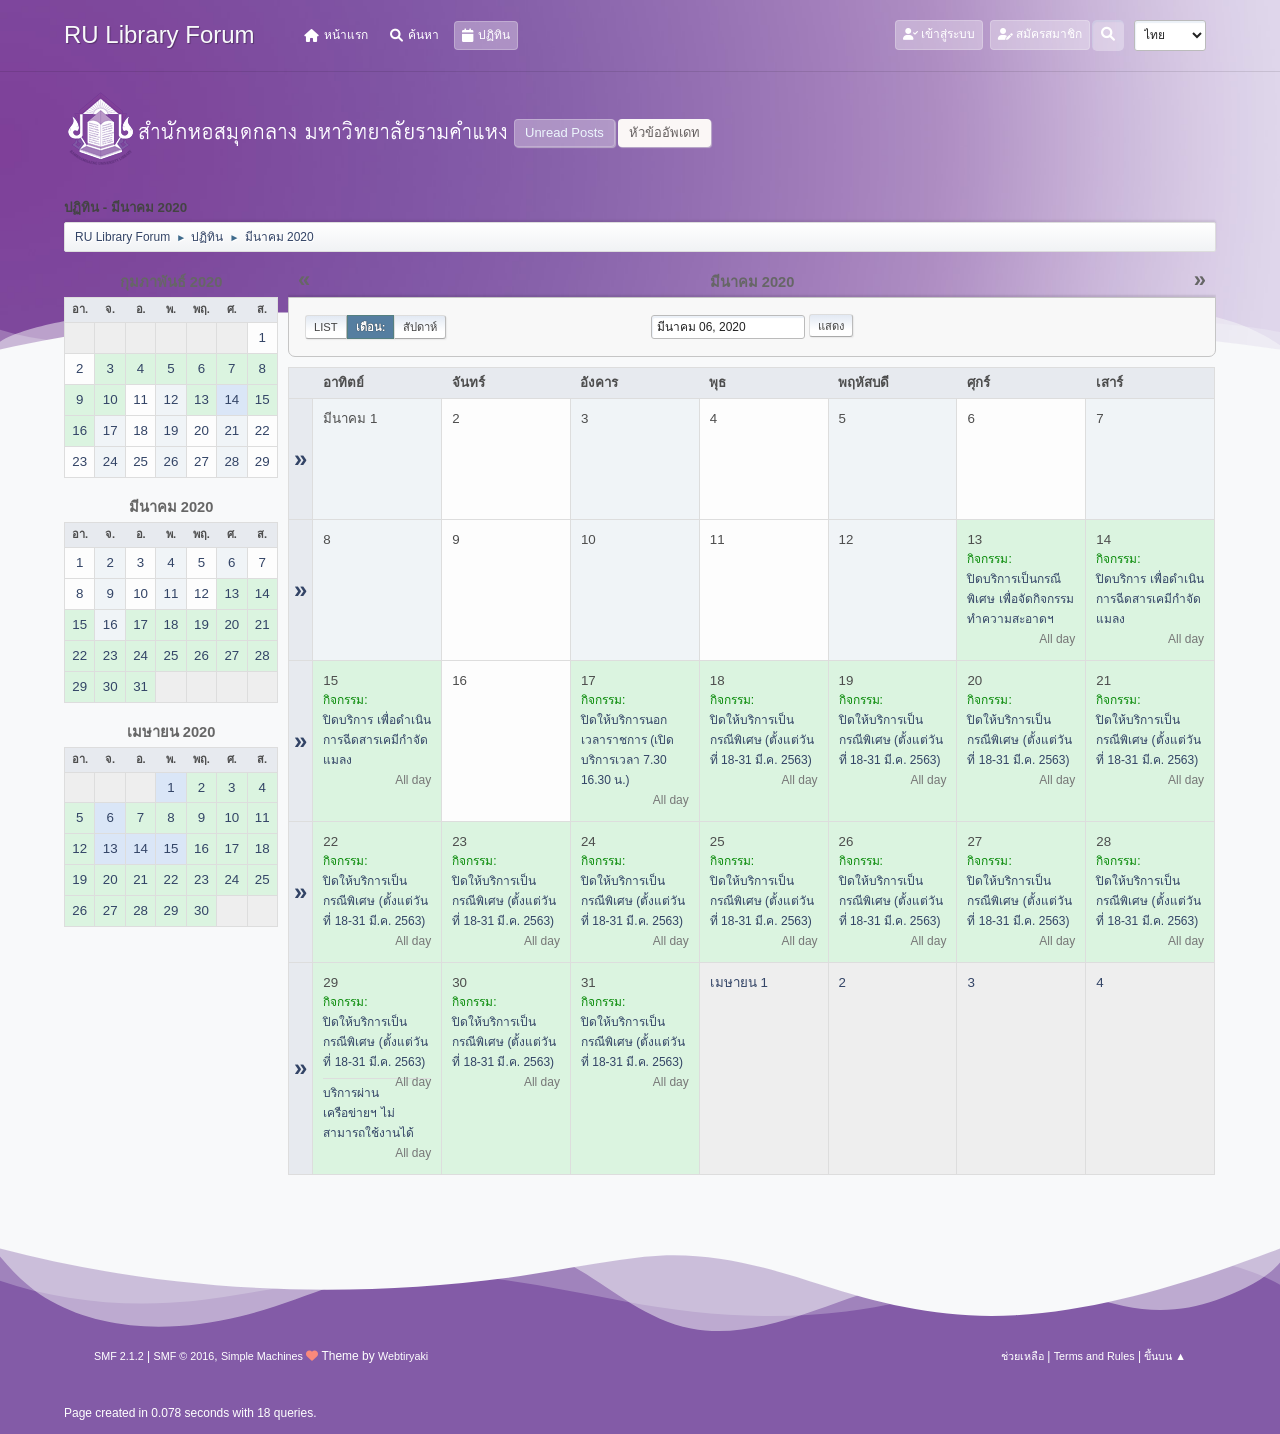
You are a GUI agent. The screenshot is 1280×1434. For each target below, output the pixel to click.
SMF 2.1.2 (119, 1356)
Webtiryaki (403, 1356)
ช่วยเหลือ (1022, 1356)
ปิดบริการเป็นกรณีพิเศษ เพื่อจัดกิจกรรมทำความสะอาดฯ (1020, 599)
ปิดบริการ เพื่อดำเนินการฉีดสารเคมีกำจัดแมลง (1149, 599)
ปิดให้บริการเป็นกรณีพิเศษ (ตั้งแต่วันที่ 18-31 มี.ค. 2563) (762, 740)
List (326, 327)
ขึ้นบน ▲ (1165, 1356)
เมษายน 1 (739, 982)
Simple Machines (262, 1356)
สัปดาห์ (420, 327)
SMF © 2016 (184, 1356)
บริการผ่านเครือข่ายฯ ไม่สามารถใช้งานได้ (368, 1113)
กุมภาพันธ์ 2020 (171, 282)
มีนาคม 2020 (171, 507)
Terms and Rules (1094, 1356)
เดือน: (371, 327)
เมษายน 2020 (171, 732)
